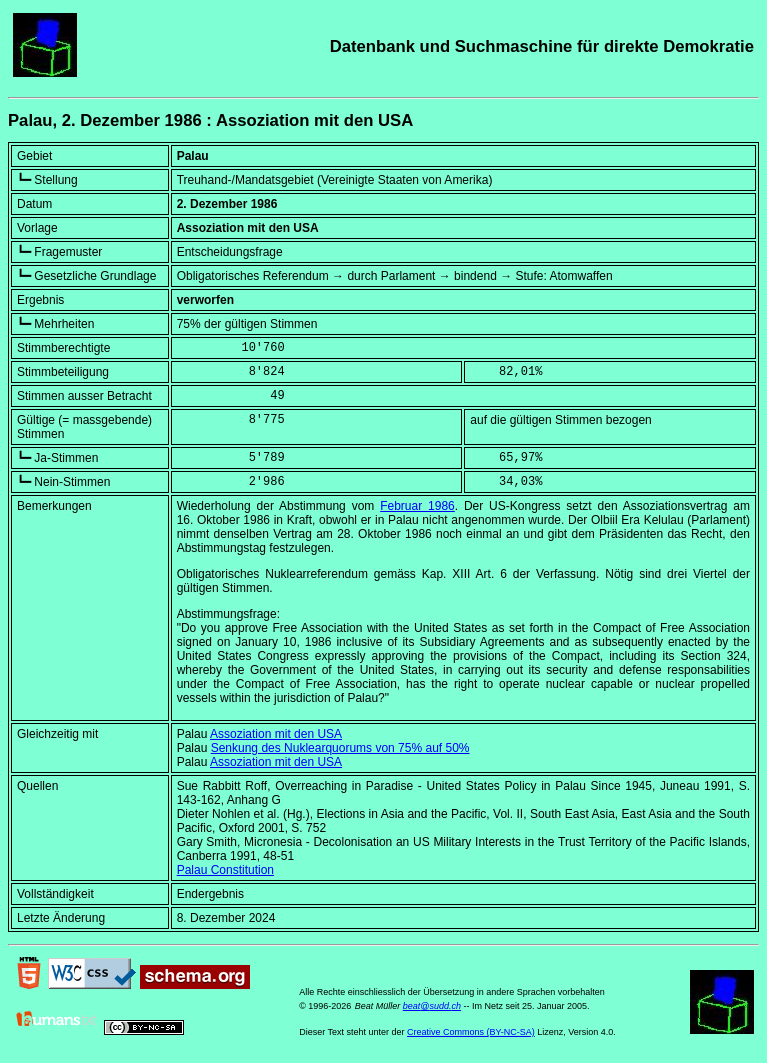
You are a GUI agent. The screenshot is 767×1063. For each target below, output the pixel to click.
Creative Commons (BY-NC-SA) (471, 1032)
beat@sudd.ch (432, 1006)
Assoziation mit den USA (276, 734)
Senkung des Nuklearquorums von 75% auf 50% (340, 748)
